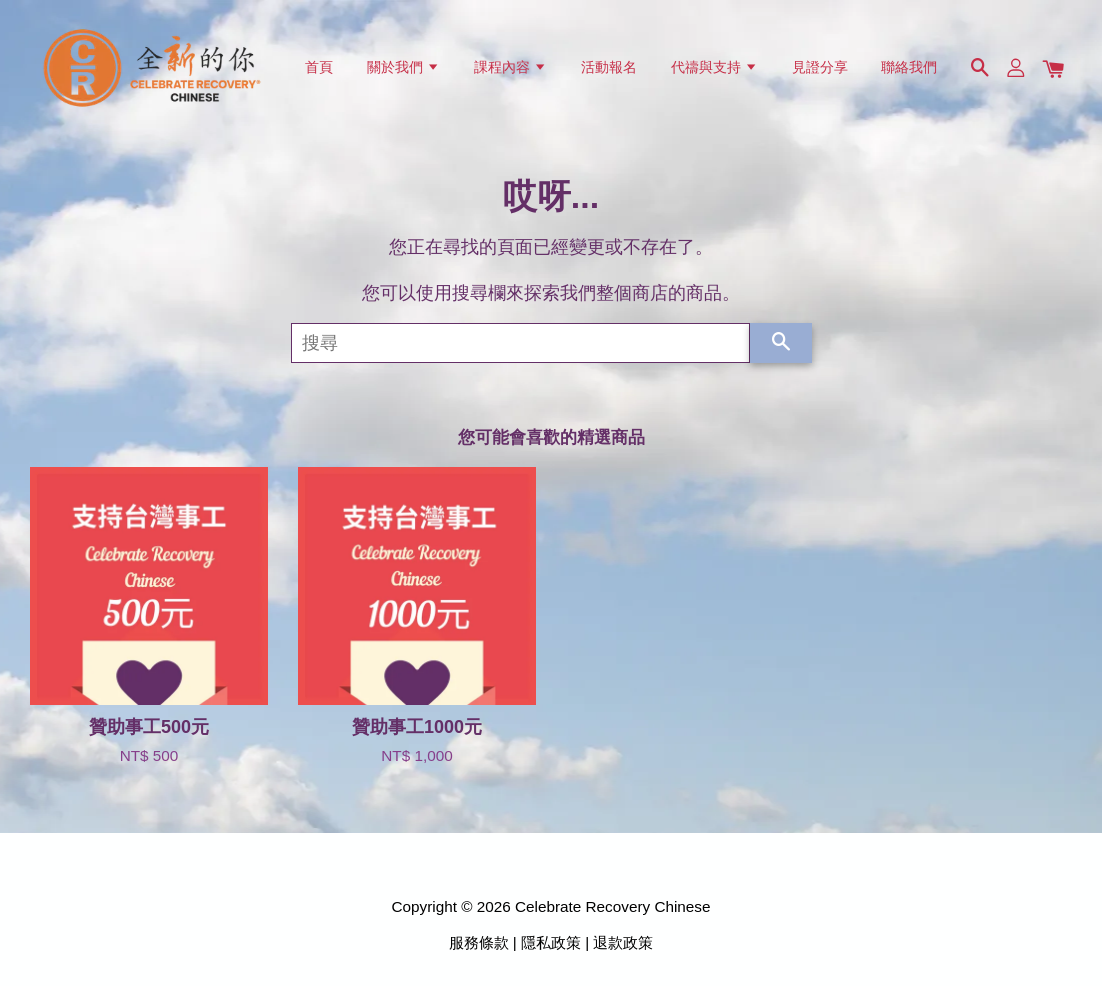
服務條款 (479, 942)
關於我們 (403, 67)
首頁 (319, 67)
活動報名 (609, 67)
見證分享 (820, 67)
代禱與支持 (714, 67)
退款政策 (623, 942)
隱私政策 (551, 942)
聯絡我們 (909, 67)
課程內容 (510, 67)
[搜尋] (520, 343)
